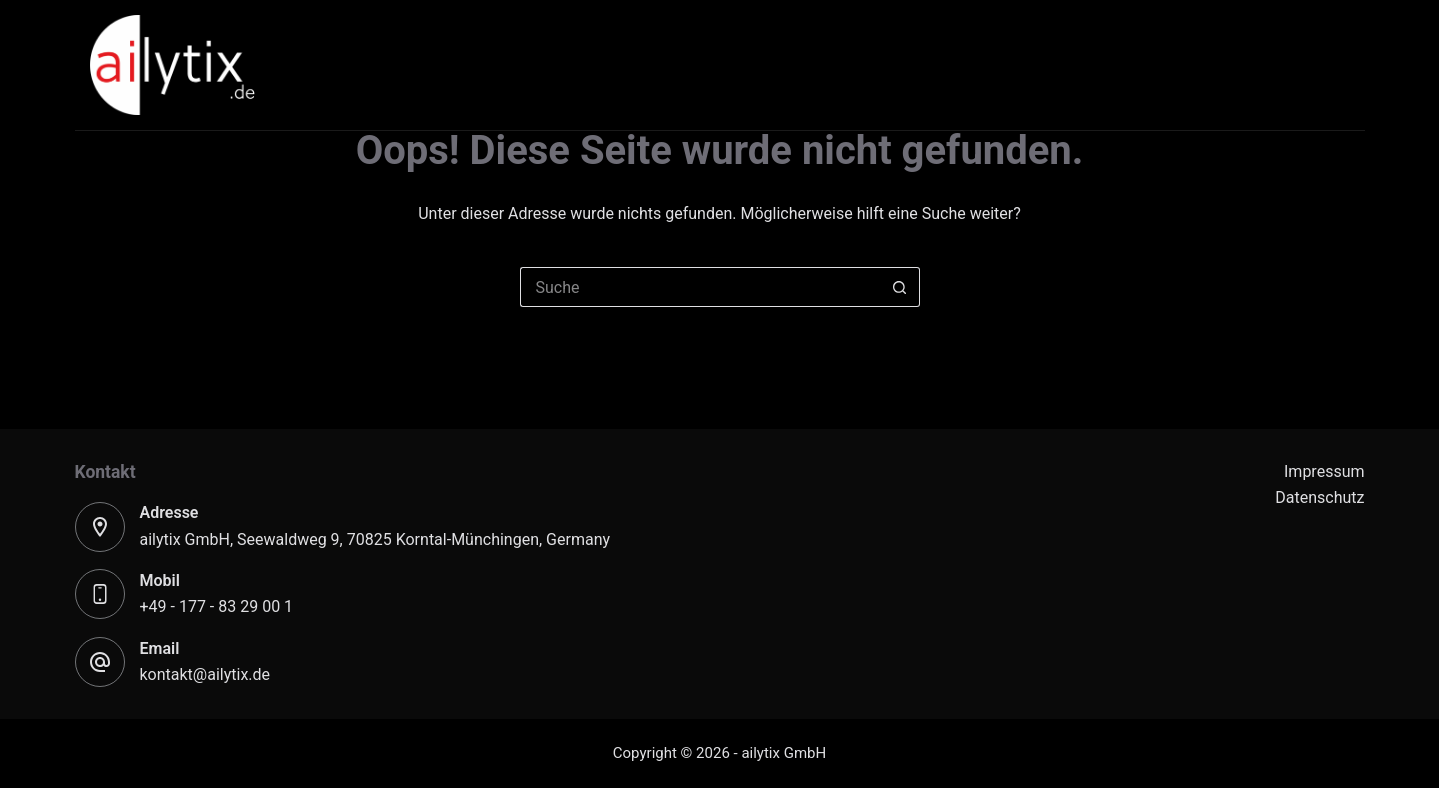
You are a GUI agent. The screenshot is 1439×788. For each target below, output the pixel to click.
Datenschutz (1319, 497)
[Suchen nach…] (700, 287)
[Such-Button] (900, 287)
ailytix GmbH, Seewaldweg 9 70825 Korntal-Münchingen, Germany (375, 539)
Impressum (1324, 471)
